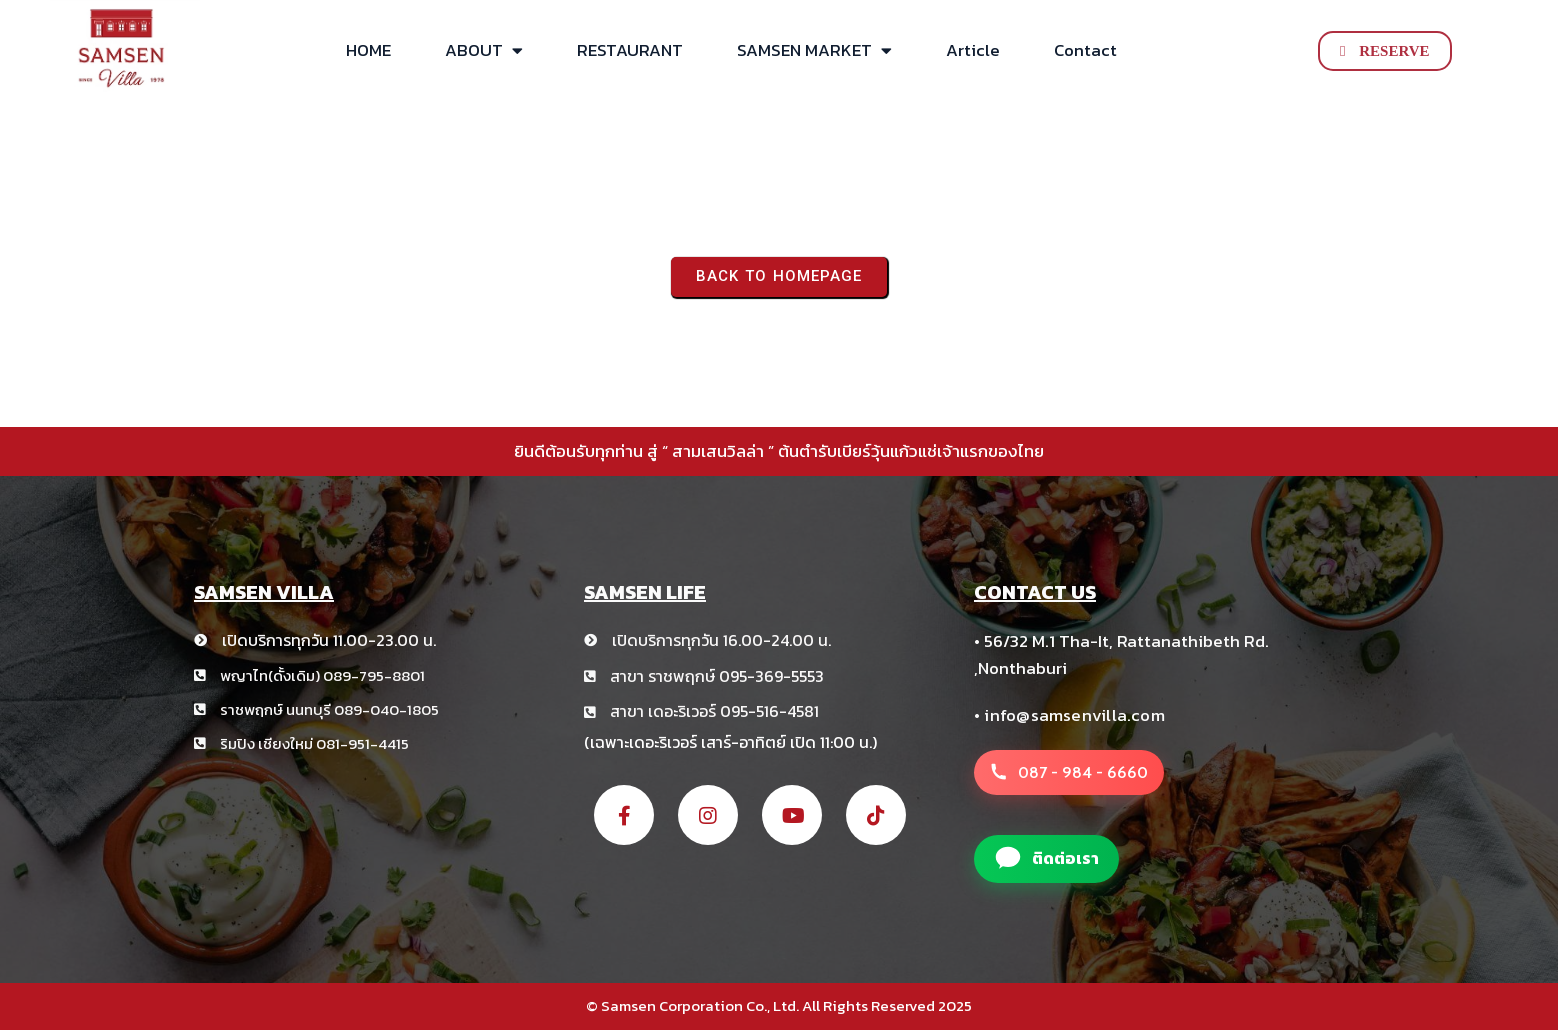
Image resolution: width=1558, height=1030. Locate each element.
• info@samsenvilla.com (1069, 715)
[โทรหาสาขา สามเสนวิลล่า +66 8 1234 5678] (1069, 773)
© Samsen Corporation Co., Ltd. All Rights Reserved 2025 (779, 1005)
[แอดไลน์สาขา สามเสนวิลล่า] (1046, 859)
